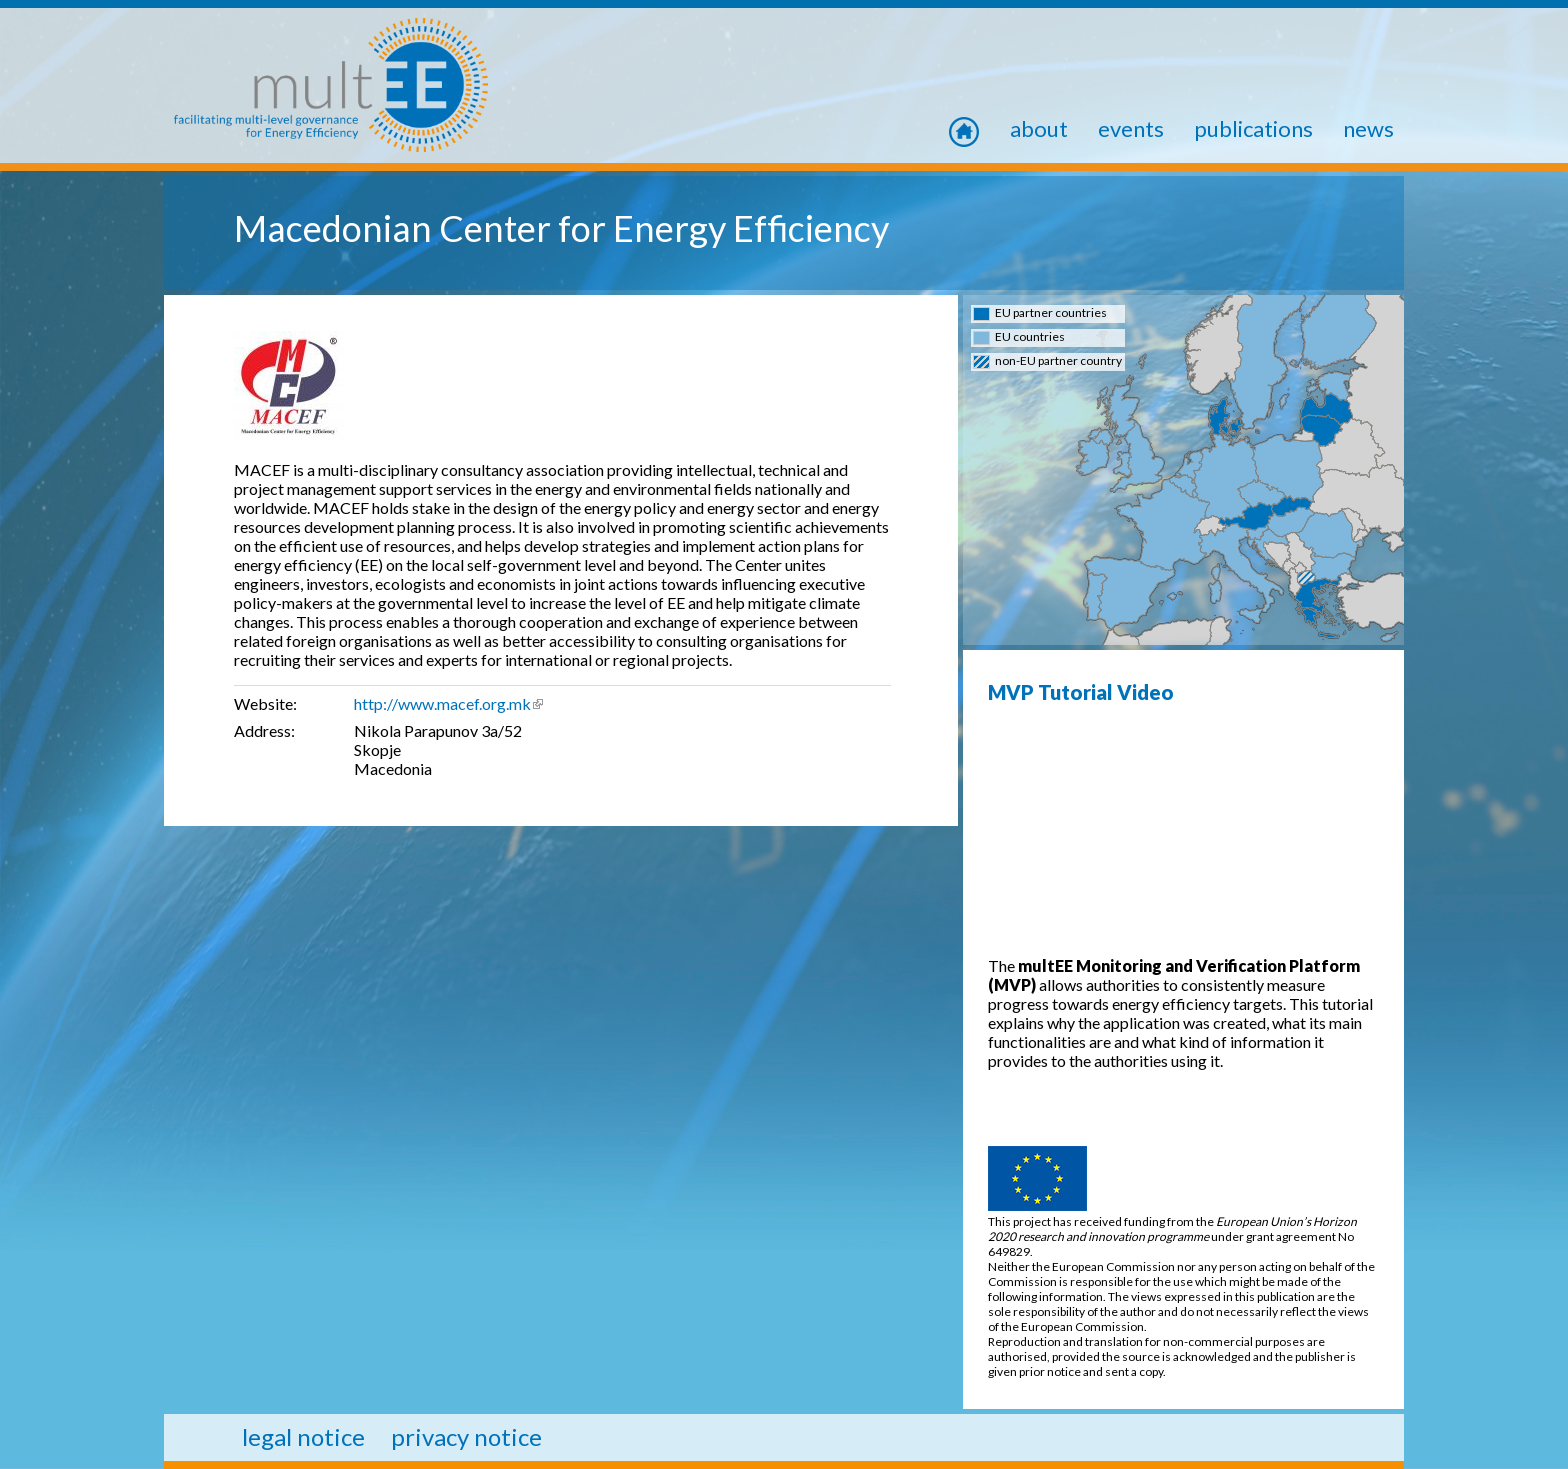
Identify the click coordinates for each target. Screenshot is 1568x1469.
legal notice (303, 1436)
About (1039, 128)
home (977, 128)
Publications (1253, 128)
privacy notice (466, 1436)
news (1368, 128)
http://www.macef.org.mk (448, 703)
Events (1131, 128)
